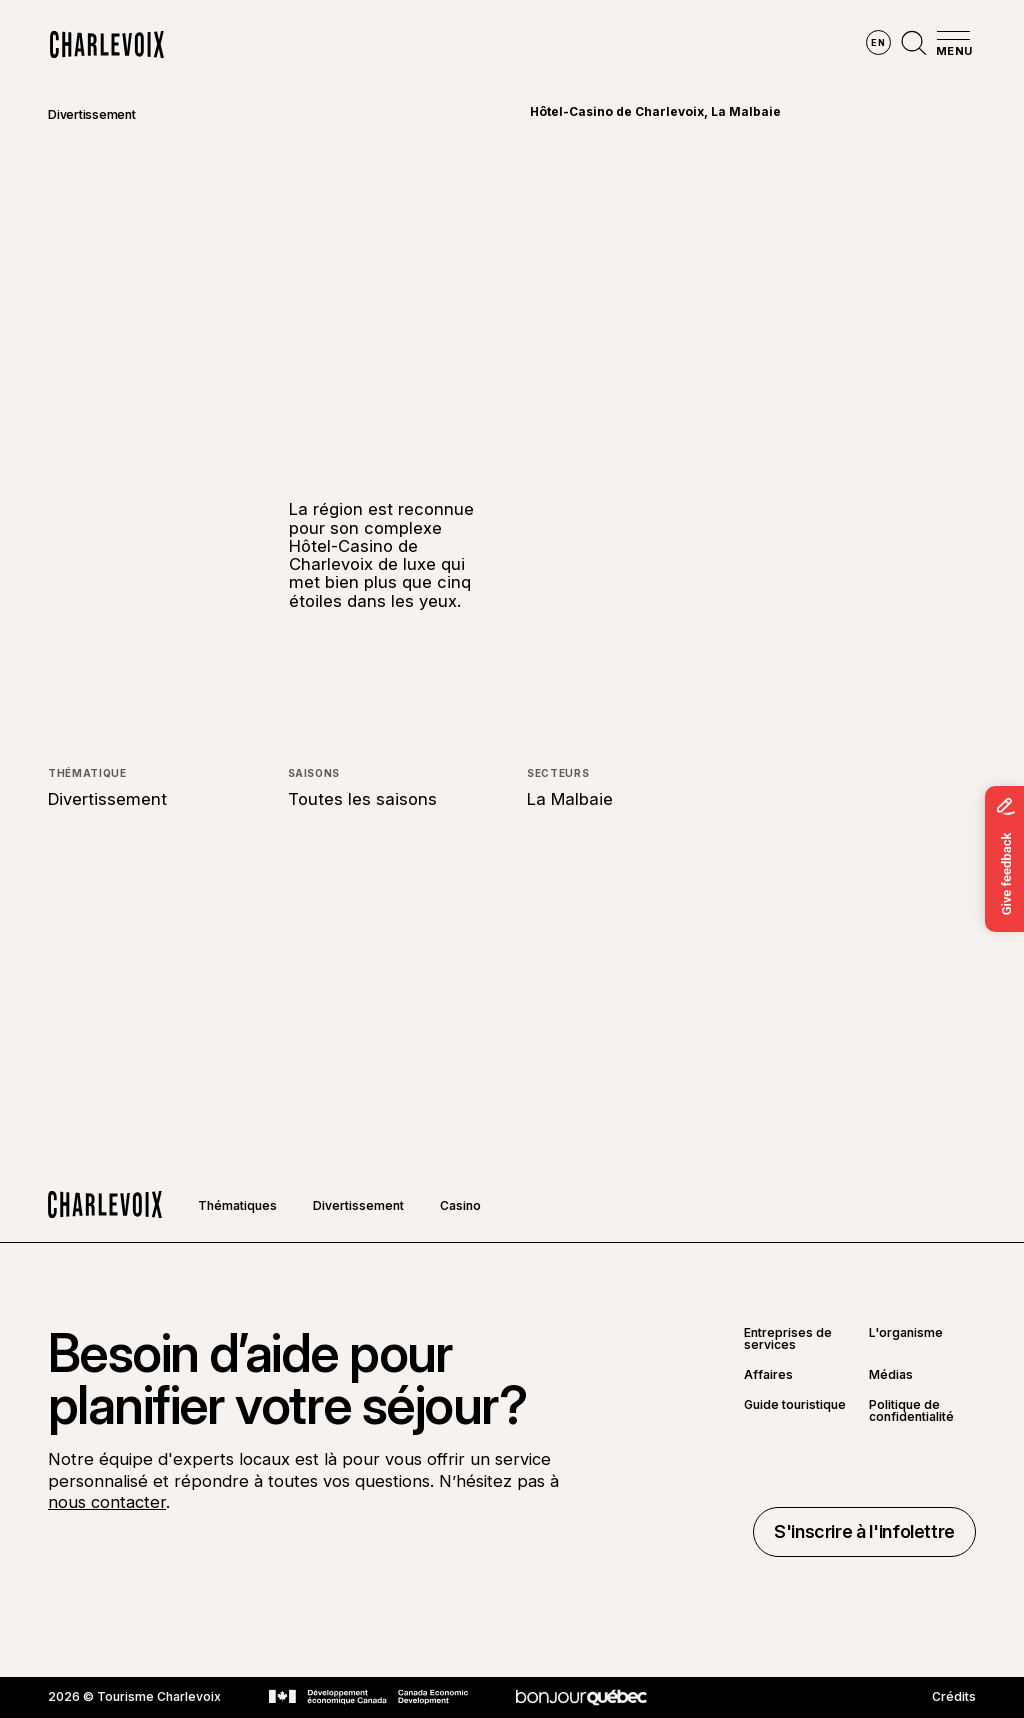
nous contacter (107, 1502)
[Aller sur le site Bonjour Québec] (581, 1697)
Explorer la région (251, 45)
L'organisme (906, 1333)
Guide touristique (795, 1405)
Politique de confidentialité (911, 1411)
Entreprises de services (788, 1339)
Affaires (768, 1375)
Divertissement (92, 114)
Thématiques (237, 1205)
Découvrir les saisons (437, 45)
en (878, 42)
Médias (891, 1375)
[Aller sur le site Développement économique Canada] (368, 1697)
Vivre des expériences (634, 45)
